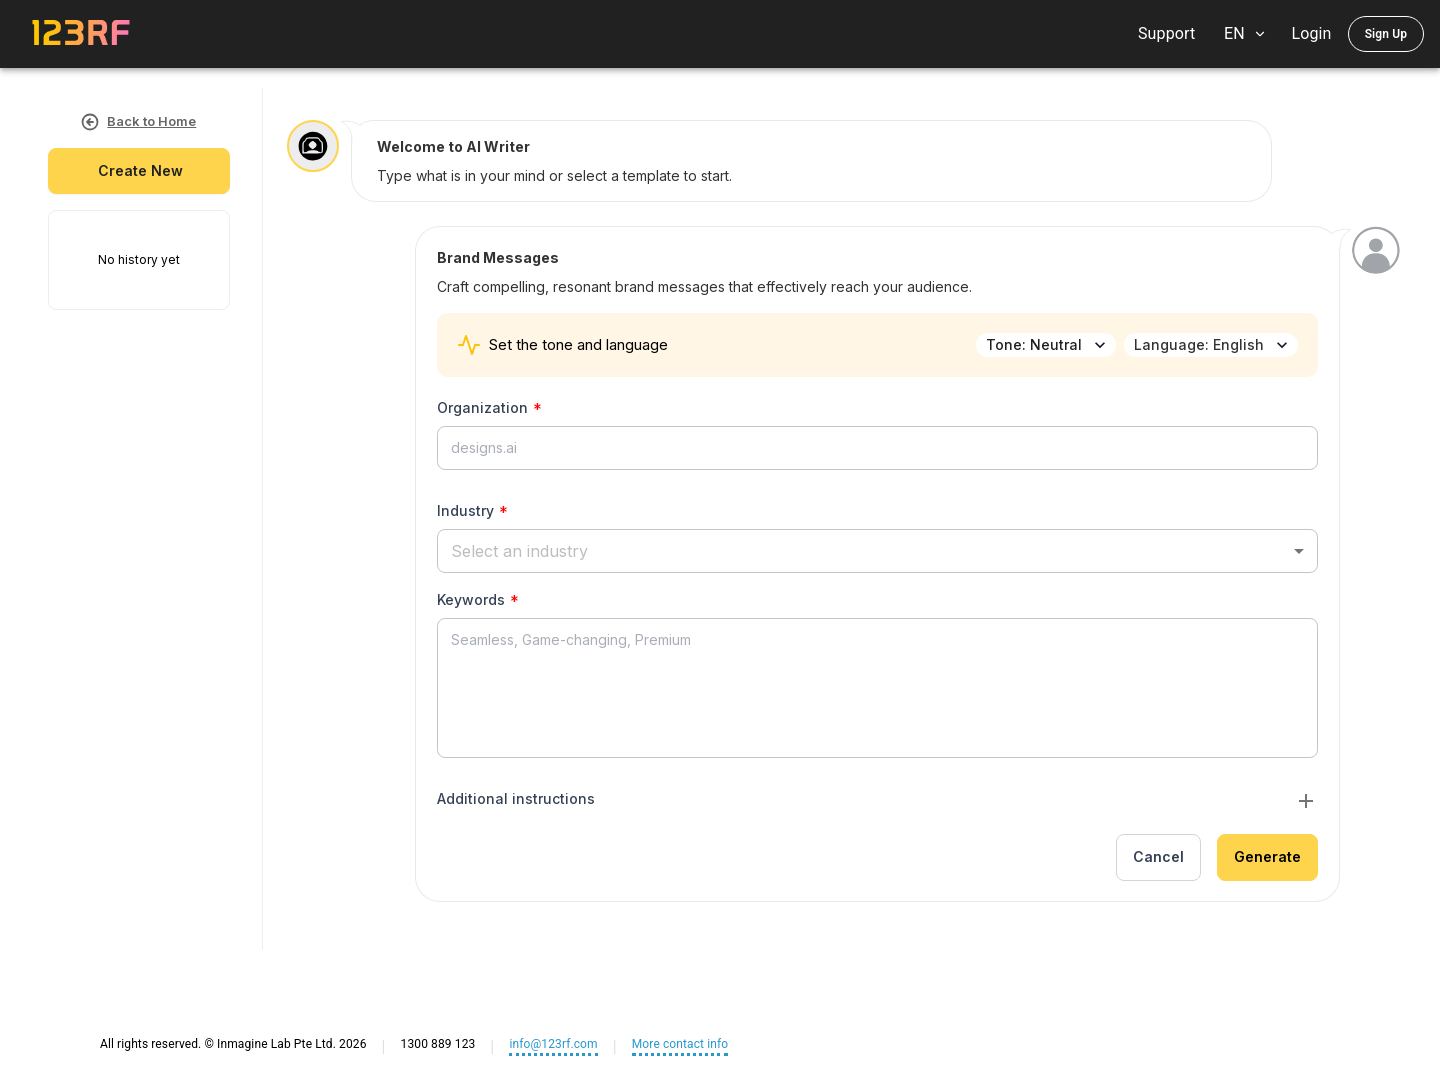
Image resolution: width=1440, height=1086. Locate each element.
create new (139, 171)
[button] (877, 550)
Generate (1267, 857)
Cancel (1158, 857)
